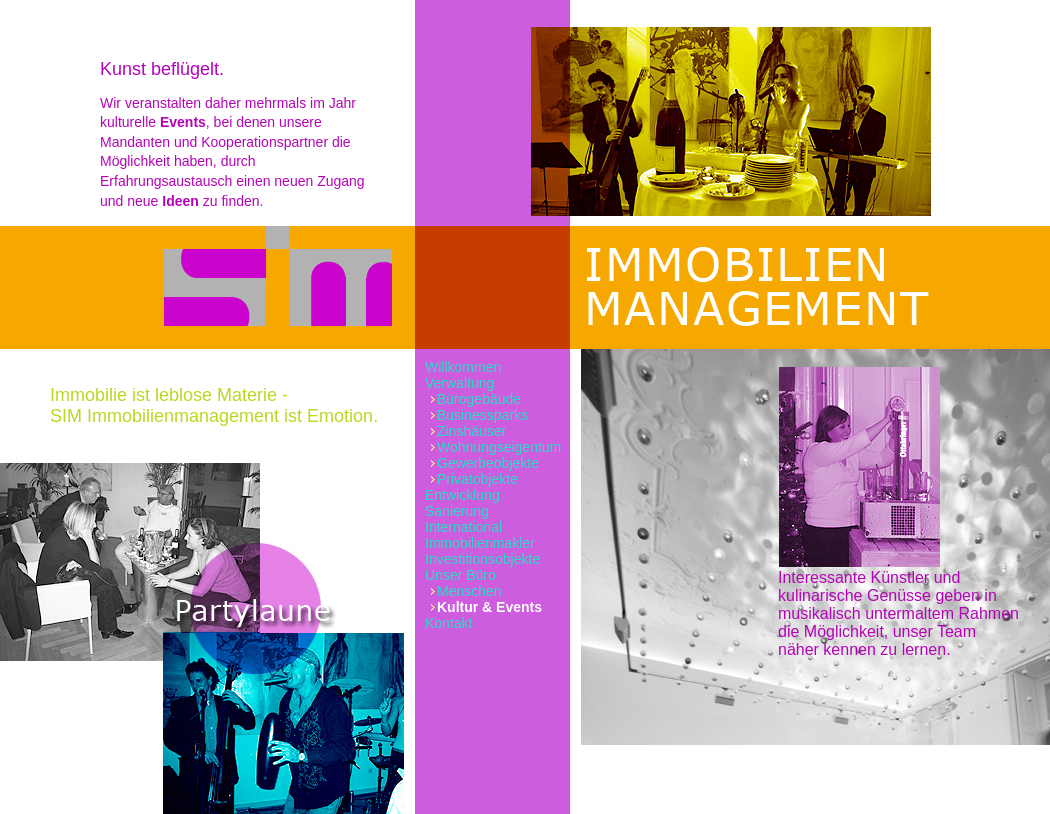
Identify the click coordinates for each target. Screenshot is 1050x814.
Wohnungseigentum (499, 447)
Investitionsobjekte (482, 559)
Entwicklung (462, 495)
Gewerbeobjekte (488, 463)
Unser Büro (460, 575)
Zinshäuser (471, 431)
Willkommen (463, 367)
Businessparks (482, 415)
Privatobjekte (477, 479)
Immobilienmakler (480, 543)
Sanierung (457, 511)
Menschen (469, 591)
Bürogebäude (479, 399)
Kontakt (448, 623)
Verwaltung (459, 383)
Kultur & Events (489, 607)
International (463, 527)
